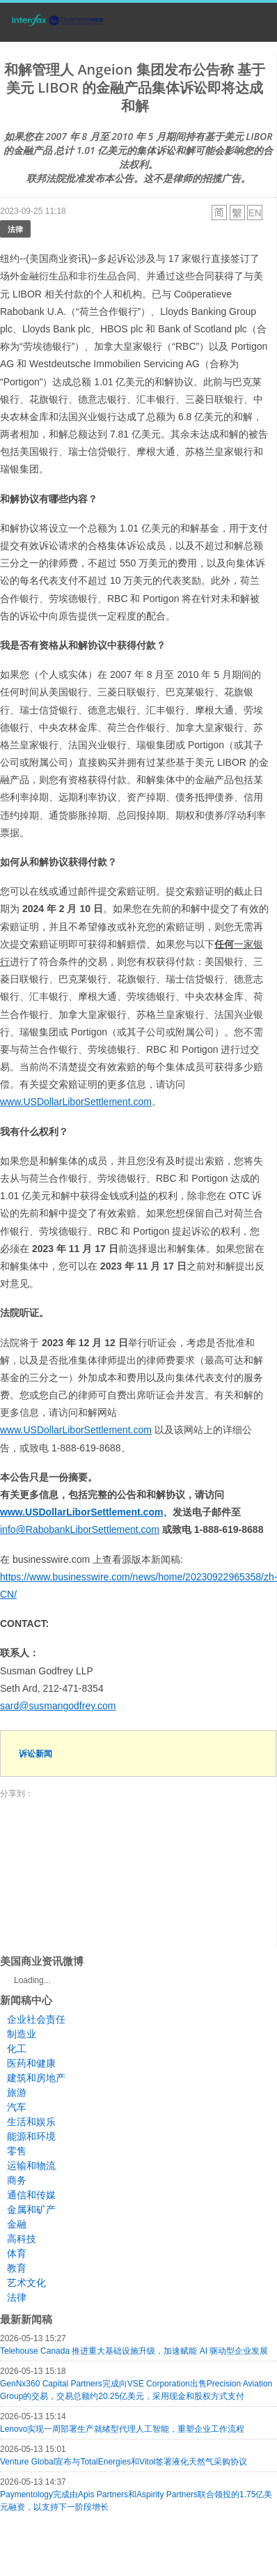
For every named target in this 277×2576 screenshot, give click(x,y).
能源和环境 (31, 2136)
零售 (16, 2151)
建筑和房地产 (36, 2077)
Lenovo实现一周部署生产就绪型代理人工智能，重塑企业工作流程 (122, 2429)
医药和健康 (31, 2063)
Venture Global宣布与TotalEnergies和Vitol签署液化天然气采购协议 (123, 2462)
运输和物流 (31, 2165)
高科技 (21, 2238)
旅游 (16, 2092)
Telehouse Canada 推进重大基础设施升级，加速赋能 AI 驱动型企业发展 (134, 2351)
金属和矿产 (31, 2209)
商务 (16, 2180)
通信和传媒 (31, 2194)
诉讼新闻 (35, 1753)
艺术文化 (26, 2282)
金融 (16, 2224)
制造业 (21, 2033)
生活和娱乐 (31, 2121)
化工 (16, 2048)
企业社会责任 (36, 2019)
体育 (16, 2253)
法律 (15, 229)
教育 (16, 2268)
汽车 (16, 2107)
